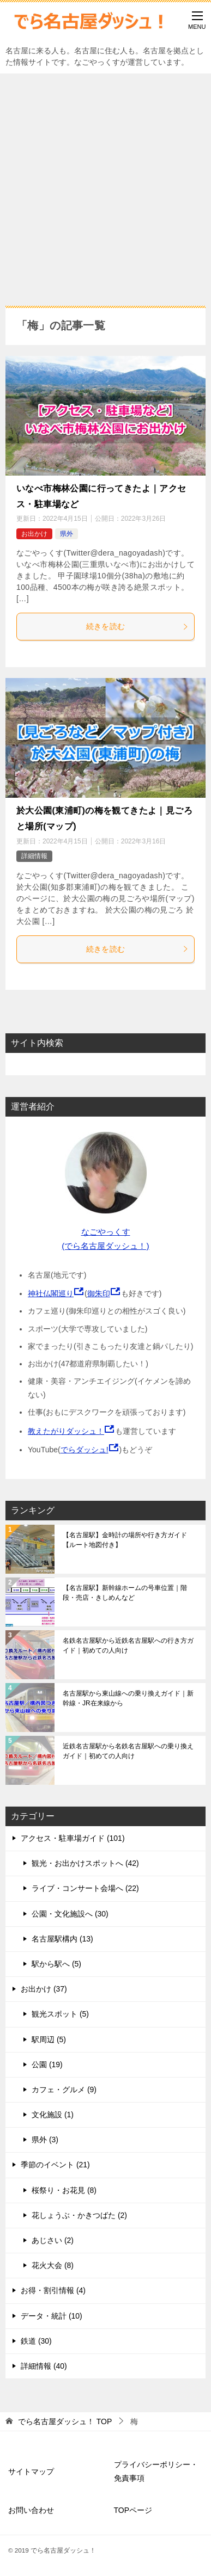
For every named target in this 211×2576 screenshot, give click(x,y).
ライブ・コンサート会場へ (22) (85, 1888)
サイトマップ (31, 2471)
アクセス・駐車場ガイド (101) (73, 1838)
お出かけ (34, 534)
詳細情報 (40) (44, 2366)
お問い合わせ (31, 2510)
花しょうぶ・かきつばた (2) (79, 2215)
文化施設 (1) (53, 2114)
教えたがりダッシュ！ (66, 1431)
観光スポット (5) (60, 2014)
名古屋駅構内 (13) (62, 1938)
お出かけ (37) (44, 1989)
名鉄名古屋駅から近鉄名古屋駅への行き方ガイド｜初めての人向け (128, 1645)
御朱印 (98, 1293)
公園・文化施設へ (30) (70, 1913)
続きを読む (137, 626)
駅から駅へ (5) (56, 1963)
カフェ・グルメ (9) (64, 2089)
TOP (65, 2421)
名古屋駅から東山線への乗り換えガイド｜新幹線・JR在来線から (128, 1698)
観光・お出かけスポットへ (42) (85, 1863)
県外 (66, 534)
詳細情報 (34, 856)
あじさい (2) (53, 2240)
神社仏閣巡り (51, 1293)
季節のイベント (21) (55, 2164)
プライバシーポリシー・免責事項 (156, 2471)
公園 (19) (47, 2064)
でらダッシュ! (84, 1449)
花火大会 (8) (53, 2265)
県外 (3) (45, 2139)
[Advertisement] (105, 184)
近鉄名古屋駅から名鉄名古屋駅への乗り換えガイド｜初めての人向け (128, 1751)
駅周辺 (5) (49, 2039)
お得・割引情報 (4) (53, 2290)
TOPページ (133, 2510)
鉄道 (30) (36, 2341)
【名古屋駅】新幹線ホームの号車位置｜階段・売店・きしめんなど (125, 1592)
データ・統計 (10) (51, 2316)
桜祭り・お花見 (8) (64, 2190)
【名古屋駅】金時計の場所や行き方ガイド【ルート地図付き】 (125, 1540)
